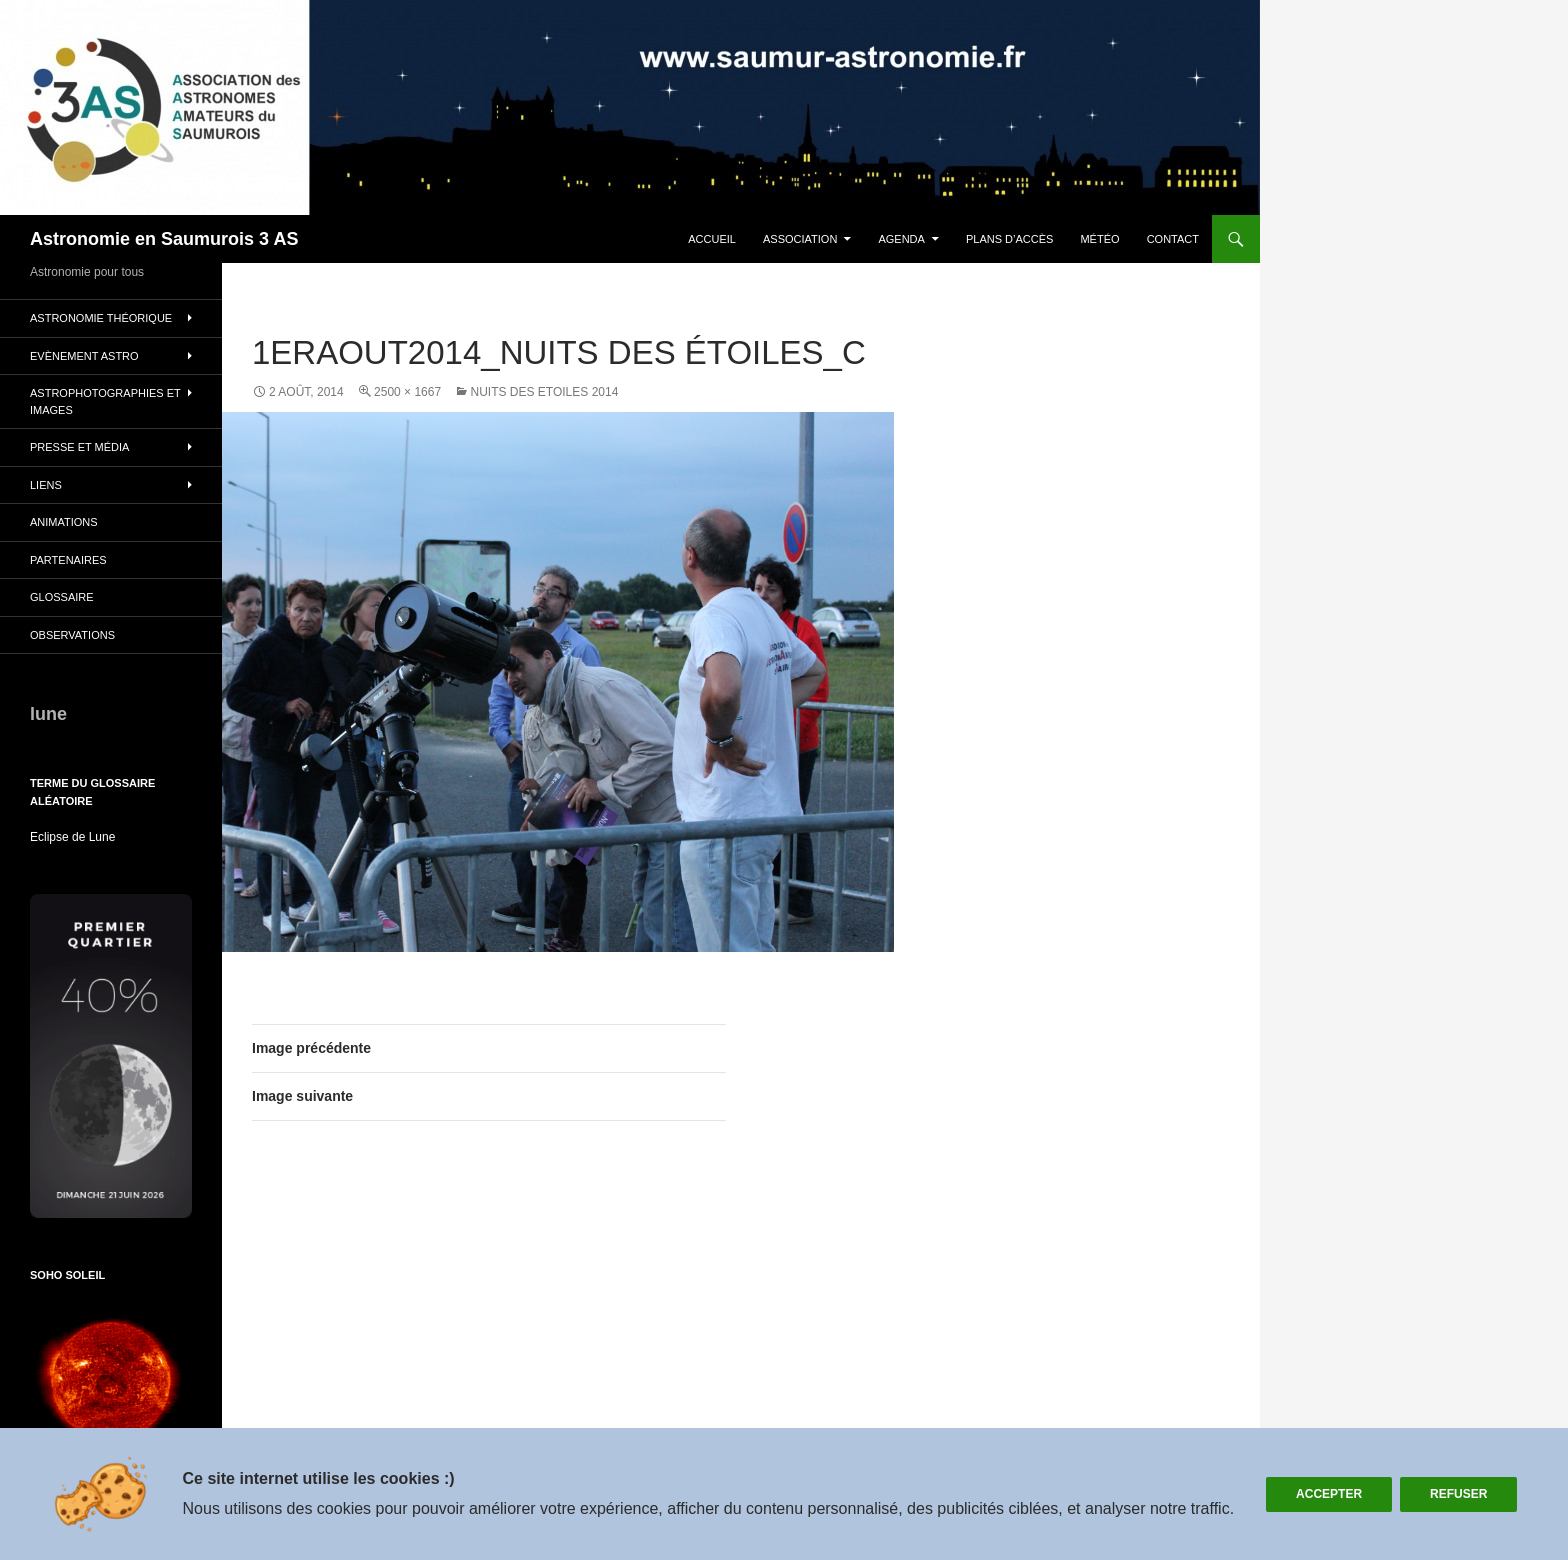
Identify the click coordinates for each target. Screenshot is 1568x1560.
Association (800, 239)
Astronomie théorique (101, 318)
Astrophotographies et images (105, 401)
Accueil (712, 239)
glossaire (62, 597)
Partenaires (68, 560)
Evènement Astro (84, 356)
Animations (64, 522)
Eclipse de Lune (72, 837)
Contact (1173, 239)
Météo (1099, 239)
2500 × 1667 (407, 392)
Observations (72, 635)
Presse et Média (79, 447)
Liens (46, 485)
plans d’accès (1009, 239)
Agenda (901, 239)
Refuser (1458, 1494)
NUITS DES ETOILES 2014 (544, 392)
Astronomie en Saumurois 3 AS (164, 239)
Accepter (1329, 1494)
